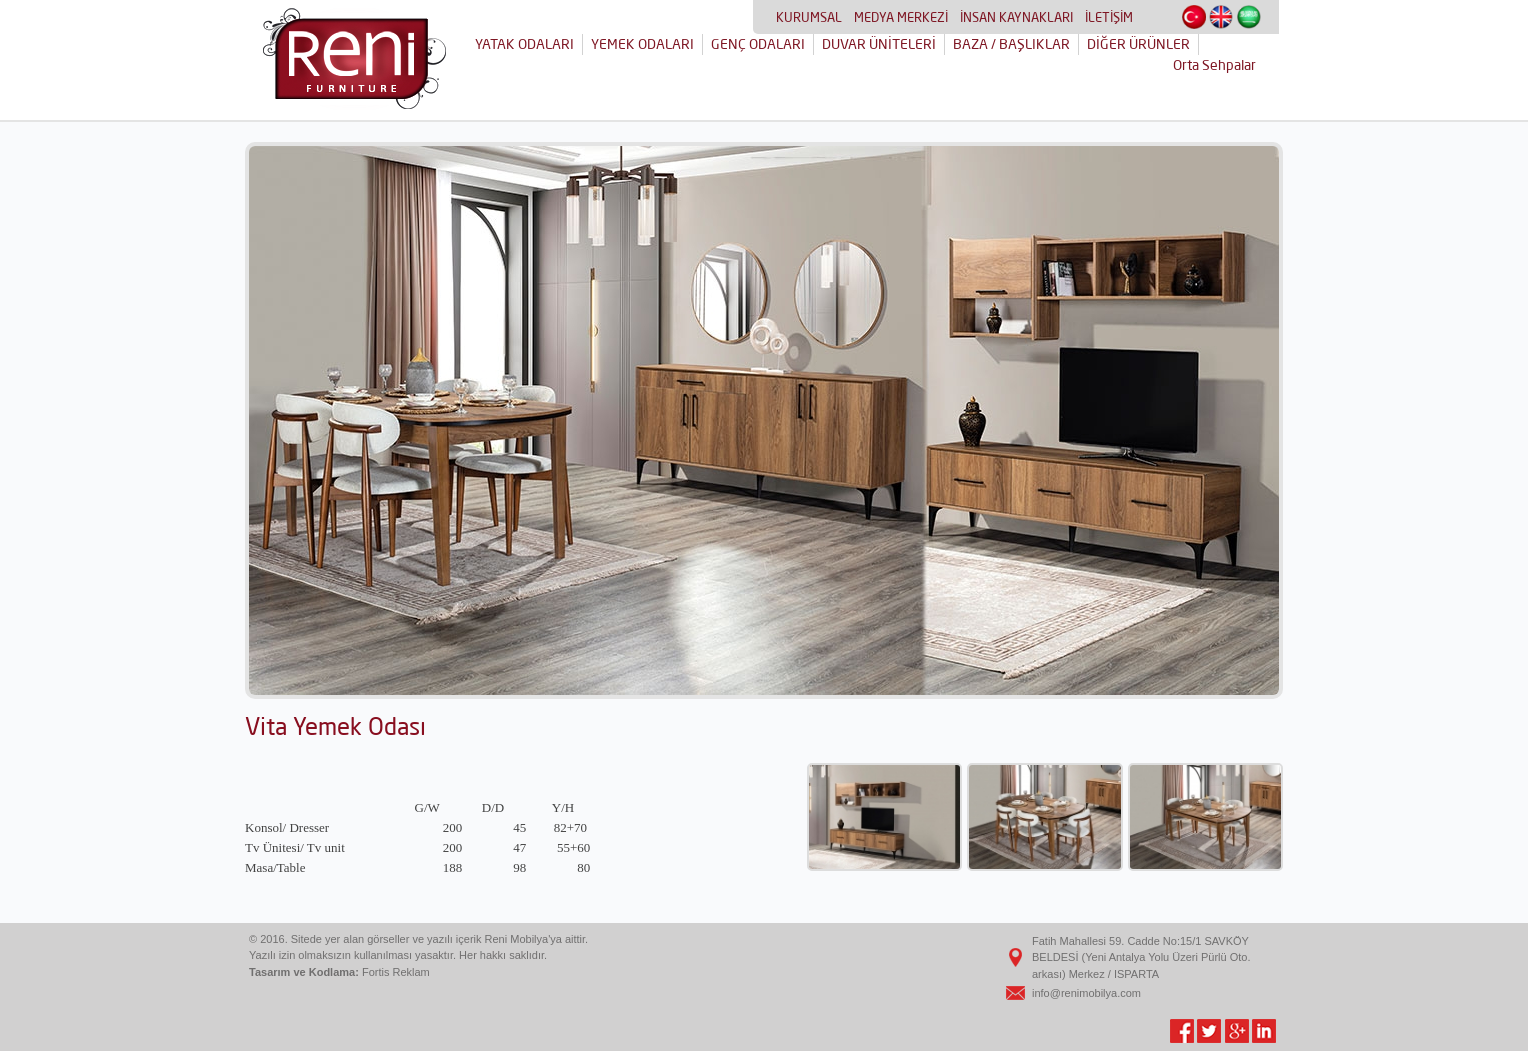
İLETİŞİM (1109, 17)
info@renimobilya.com (1086, 993)
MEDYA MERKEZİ (901, 17)
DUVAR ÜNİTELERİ (879, 44)
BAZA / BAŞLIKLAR (1011, 44)
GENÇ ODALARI (758, 44)
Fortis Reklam (396, 972)
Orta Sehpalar (1214, 65)
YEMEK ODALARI (642, 44)
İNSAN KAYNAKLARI (1016, 17)
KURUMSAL (809, 17)
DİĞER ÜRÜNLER (1138, 44)
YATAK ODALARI (524, 44)
